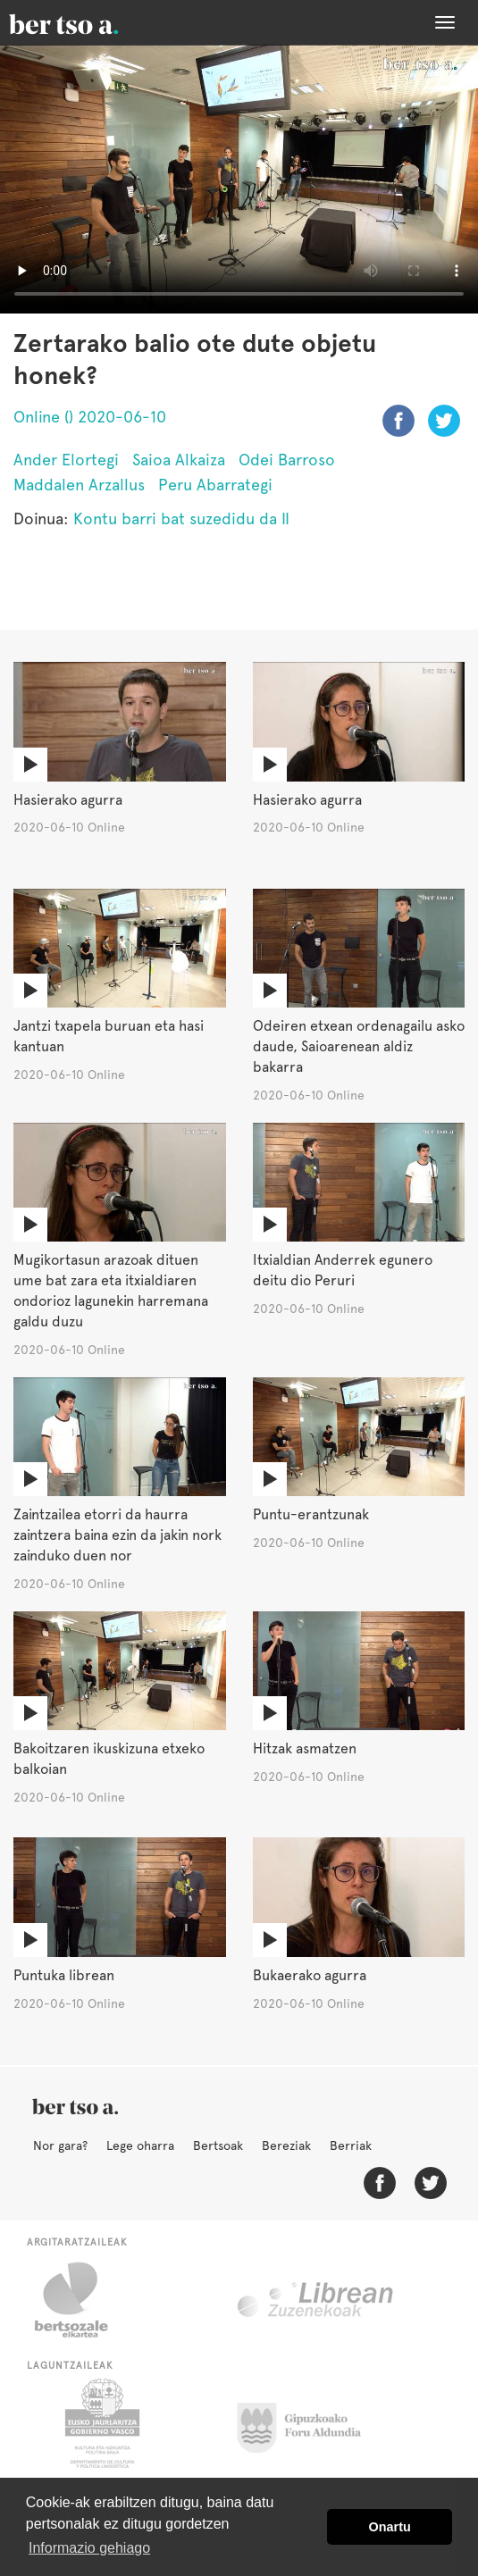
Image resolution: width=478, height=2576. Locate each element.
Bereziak (286, 2145)
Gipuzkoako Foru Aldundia (309, 2423)
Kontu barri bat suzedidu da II (181, 518)
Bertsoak (218, 2145)
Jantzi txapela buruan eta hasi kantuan (108, 1036)
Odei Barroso (287, 459)
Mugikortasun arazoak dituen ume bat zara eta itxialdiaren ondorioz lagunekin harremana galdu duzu (110, 1290)
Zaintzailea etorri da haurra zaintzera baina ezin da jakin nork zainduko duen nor (117, 1535)
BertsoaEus (89, 22)
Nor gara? (60, 2145)
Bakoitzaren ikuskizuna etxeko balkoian (109, 1758)
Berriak (351, 2145)
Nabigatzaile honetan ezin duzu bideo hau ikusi (239, 179)
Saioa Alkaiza (178, 459)
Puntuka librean (63, 1975)
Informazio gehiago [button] (89, 2547)
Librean (316, 2300)
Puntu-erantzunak (311, 1514)
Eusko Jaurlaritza (100, 2423)
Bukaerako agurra (309, 1975)
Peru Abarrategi (215, 484)
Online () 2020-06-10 (89, 416)
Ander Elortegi (66, 459)
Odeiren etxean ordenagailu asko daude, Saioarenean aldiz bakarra (359, 1046)
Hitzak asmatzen (304, 1748)
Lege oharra (140, 2145)
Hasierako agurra (67, 799)
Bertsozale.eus (82, 2300)
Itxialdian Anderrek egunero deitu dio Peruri (342, 1270)
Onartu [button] (390, 2527)
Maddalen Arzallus (79, 484)
